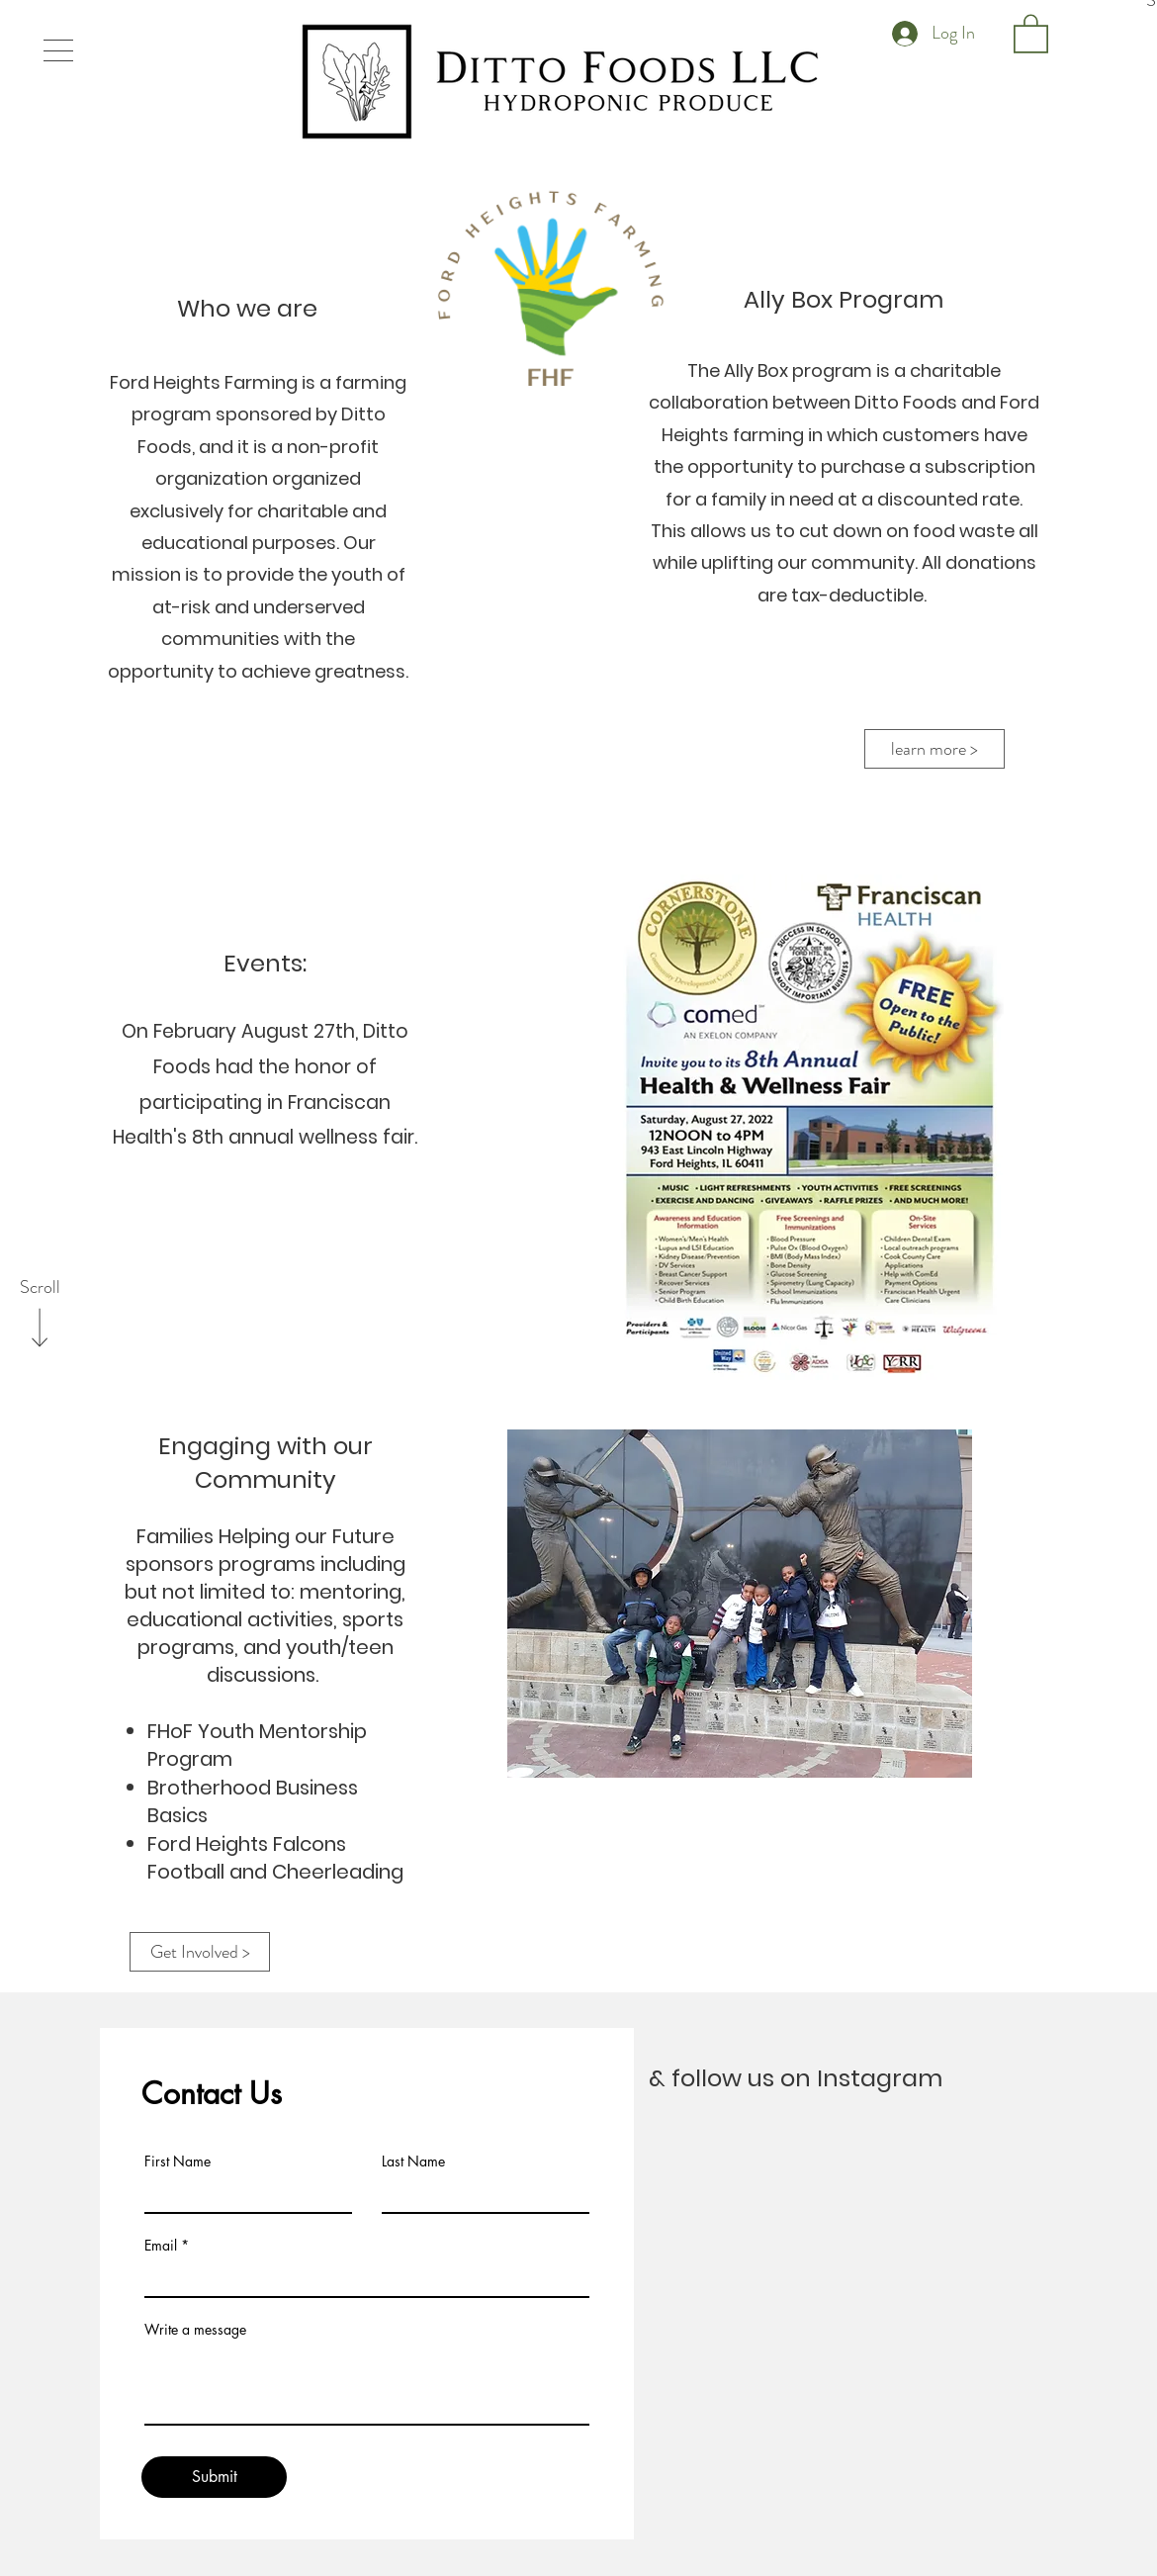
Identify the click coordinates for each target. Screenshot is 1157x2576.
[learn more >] (934, 749)
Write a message (195, 2330)
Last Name (413, 2161)
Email (160, 2246)
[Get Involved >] (200, 1952)
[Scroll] (39, 1288)
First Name (177, 2161)
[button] (58, 50)
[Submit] (214, 2477)
